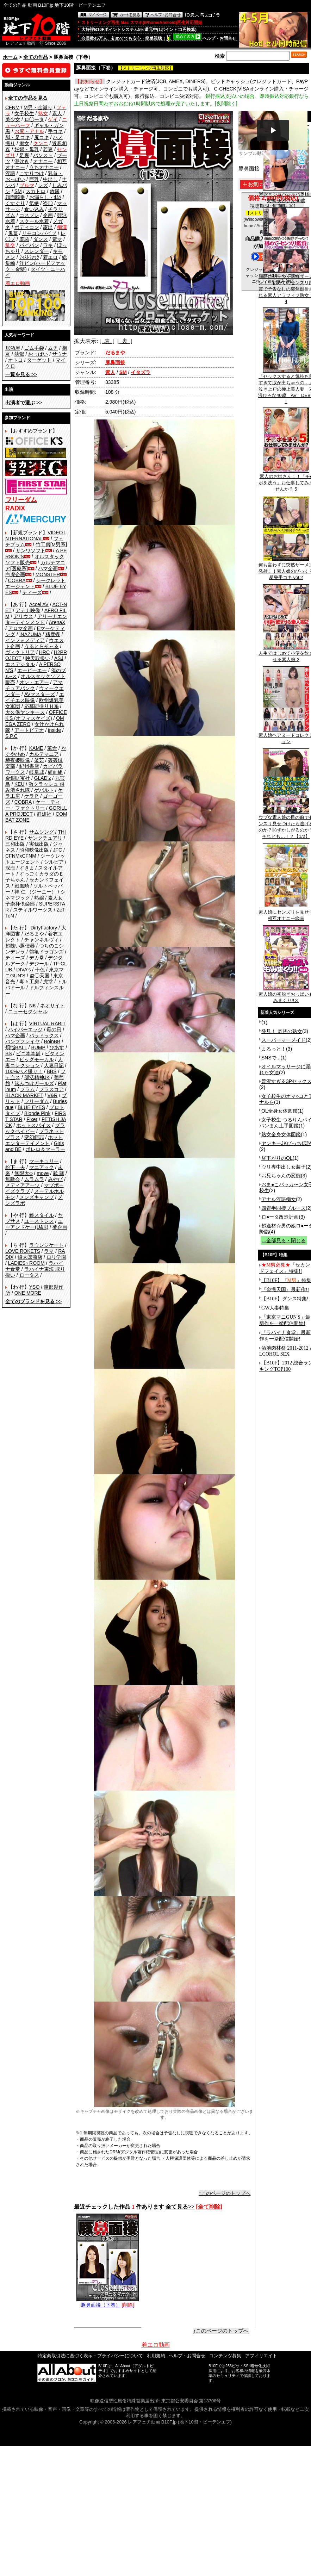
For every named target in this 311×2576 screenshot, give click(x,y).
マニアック (41, 1167)
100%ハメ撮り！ (24, 1071)
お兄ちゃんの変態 (281, 1175)
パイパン (29, 245)
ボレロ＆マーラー (45, 1149)
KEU (19, 784)
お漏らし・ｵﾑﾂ (45, 197)
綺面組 (55, 772)
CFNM (12, 107)
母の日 (53, 1029)
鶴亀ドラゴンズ (46, 951)
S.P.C (11, 736)
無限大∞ (23, 1173)
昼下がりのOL (277, 1158)
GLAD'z (42, 778)
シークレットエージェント (35, 859)
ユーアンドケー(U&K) (34, 1224)
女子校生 (24, 113)
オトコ (15, 360)
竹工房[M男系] (51, 544)
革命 (52, 748)
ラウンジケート (46, 1245)
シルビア (54, 862)
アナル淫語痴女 (278, 1199)
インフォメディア (25, 640)
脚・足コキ (17, 137)
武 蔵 (58, 1173)
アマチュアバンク (34, 685)
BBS (51, 1071)
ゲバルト (44, 790)
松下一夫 (15, 1167)
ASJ (58, 658)
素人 (57, 113)
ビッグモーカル (36, 1059)
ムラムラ (34, 1179)
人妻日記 (54, 1065)
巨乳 (34, 179)
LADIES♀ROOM (26, 1263)
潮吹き (21, 161)
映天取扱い (37, 658)
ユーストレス (39, 1221)
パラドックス (44, 1035)
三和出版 (15, 844)
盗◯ (48, 203)
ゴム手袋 (34, 348)
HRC (44, 652)
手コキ (55, 131)
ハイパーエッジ (25, 1029)
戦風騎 (21, 886)
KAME (36, 748)
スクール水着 (34, 221)
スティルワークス (32, 910)
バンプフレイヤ (22, 1041)
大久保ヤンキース (25, 712)
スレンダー (36, 251)
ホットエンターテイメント (34, 1140)
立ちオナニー (44, 167)
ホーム (10, 57)
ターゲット (39, 360)
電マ (57, 239)
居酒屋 (12, 348)
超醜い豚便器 (20, 945)
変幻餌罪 (34, 1137)
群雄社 (44, 814)
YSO (34, 1287)
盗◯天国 (39, 975)
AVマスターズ (39, 694)
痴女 (24, 143)
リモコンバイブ (39, 233)
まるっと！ (273, 1049)
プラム (27, 1089)
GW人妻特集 (275, 1308)
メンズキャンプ (36, 1197)
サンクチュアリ (45, 838)
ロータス (29, 1275)
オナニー (43, 161)
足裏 (24, 155)
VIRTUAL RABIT (47, 1023)
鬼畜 (13, 233)
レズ (43, 185)
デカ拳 (36, 957)
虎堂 (48, 981)
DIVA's (23, 969)
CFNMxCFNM (20, 856)
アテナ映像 (27, 610)
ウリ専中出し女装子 (283, 1167)
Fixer (31, 1119)
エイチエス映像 (34, 697)
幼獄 (19, 354)
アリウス (23, 616)
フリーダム (36, 1101)
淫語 (10, 173)
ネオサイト (52, 1005)
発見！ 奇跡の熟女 (281, 1031)
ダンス (40, 239)
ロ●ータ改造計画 (280, 1217)
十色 (40, 969)
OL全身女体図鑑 (279, 1111)
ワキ (48, 245)
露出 (48, 227)
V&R (53, 1095)
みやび (55, 1179)
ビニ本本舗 (28, 1053)
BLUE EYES (31, 1107)
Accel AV (39, 604)
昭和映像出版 (34, 850)
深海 (10, 868)
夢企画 (59, 1227)
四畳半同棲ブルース (283, 1208)
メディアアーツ (22, 1185)
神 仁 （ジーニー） (35, 892)
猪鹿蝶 (52, 634)
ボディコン (26, 227)
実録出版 (39, 844)
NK (32, 1005)
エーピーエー (32, 670)
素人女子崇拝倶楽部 (34, 901)
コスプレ (29, 215)
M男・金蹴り (38, 107)
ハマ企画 (48, 568)
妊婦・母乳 (26, 149)
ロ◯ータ (34, 119)
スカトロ (35, 191)
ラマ (49, 1251)
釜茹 (39, 760)
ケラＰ (31, 796)
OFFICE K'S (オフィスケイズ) (36, 715)
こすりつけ (31, 173)
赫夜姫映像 (17, 760)
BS (8, 1053)
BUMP (38, 1047)
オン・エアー (34, 682)
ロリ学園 (56, 1257)
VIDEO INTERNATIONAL (35, 535)
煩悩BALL (16, 1047)
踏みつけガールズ (34, 1083)
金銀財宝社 (17, 778)
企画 (48, 215)
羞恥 (24, 239)
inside (54, 730)
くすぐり (15, 203)
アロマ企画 (20, 628)
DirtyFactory (44, 928)
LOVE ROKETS (22, 1251)
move (43, 1173)
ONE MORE (27, 1293)
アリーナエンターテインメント (36, 619)
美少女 (12, 119)
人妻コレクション (34, 1062)
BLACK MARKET (24, 1095)
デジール (39, 963)
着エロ (50, 257)
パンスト (43, 155)
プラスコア (51, 1089)
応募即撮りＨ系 (41, 706)
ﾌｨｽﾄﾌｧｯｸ (29, 257)
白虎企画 (15, 574)
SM (18, 191)
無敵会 (12, 1179)
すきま (26, 868)
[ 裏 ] (124, 341)
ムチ (53, 348)
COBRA (17, 580)
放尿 (55, 191)
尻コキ (41, 137)
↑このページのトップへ (224, 2193)
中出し (50, 179)
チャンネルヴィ (41, 939)
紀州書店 (29, 766)
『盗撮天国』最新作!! (285, 1289)
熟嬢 (39, 898)
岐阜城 (36, 772)
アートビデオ (29, 730)
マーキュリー (44, 1161)
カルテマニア (44, 754)
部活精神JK (37, 1077)
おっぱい (38, 354)
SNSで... (270, 1057)
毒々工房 (29, 981)
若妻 (48, 149)
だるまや (34, 934)
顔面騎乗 (15, 197)
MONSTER (48, 574)
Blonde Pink (37, 1113)
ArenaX (57, 622)
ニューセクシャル (28, 1011)
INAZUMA (30, 634)
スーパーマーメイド (283, 1040)
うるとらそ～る (41, 646)
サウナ (59, 354)
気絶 (34, 203)
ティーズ (32, 592)
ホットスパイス (33, 1125)
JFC (57, 850)
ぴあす (56, 1047)
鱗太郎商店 (30, 1257)
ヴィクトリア (20, 652)
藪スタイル (41, 1215)
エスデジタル (20, 664)
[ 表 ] (106, 341)
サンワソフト (30, 550)
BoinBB (52, 1041)
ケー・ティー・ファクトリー (32, 805)
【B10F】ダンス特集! (285, 1298)
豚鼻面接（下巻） (107, 2302)
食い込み (34, 209)
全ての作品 (35, 57)
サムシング (41, 832)
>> (21, 374)
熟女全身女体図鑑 (281, 1134)
